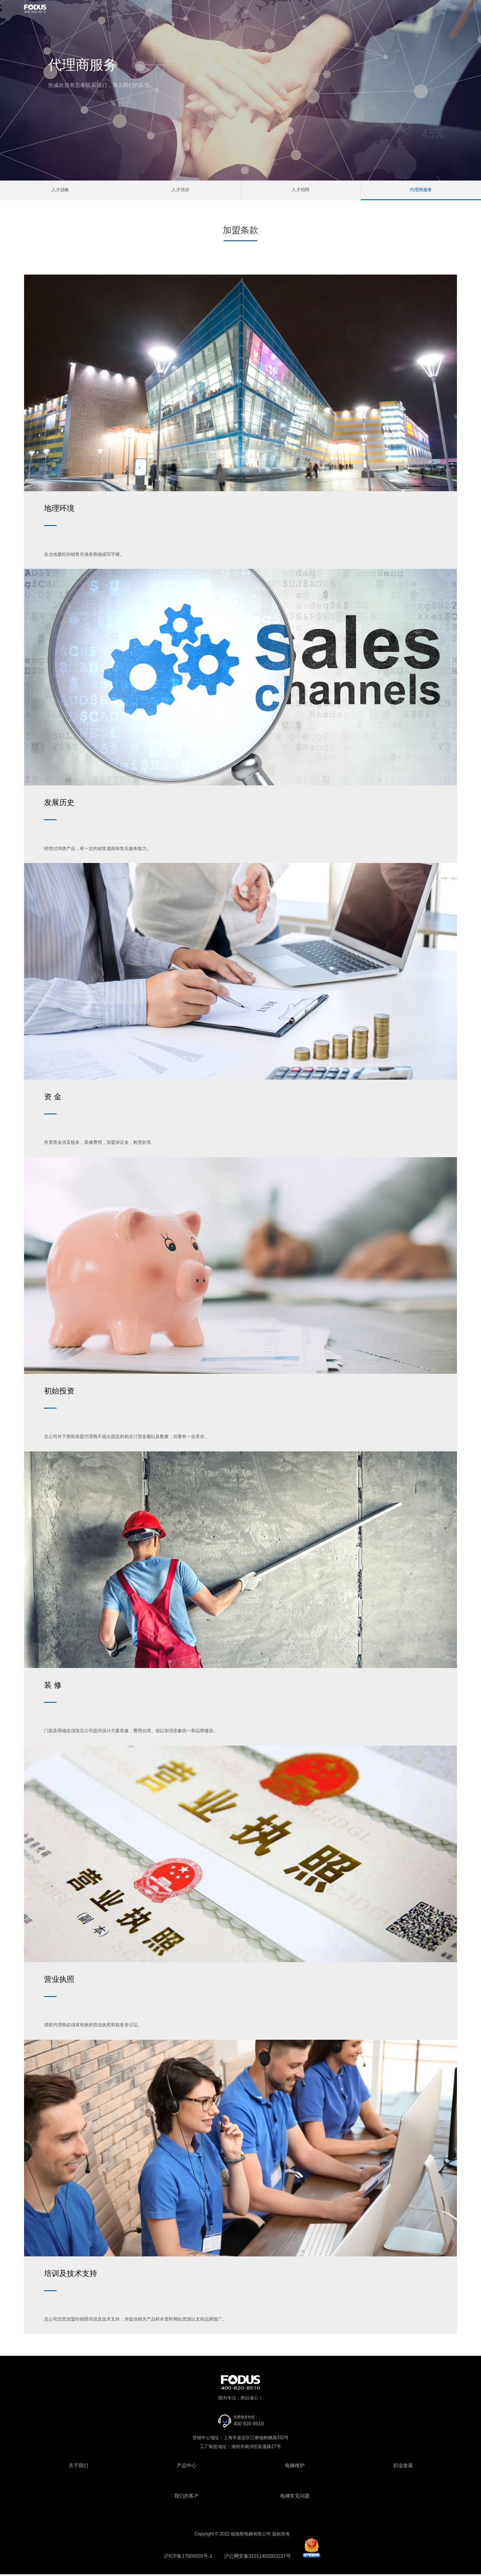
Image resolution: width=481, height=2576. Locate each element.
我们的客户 (186, 2497)
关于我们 (78, 2468)
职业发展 (403, 2468)
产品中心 (187, 2468)
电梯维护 (295, 2468)
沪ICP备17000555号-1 (190, 2558)
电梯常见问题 (294, 2497)
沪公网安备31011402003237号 (255, 2558)
